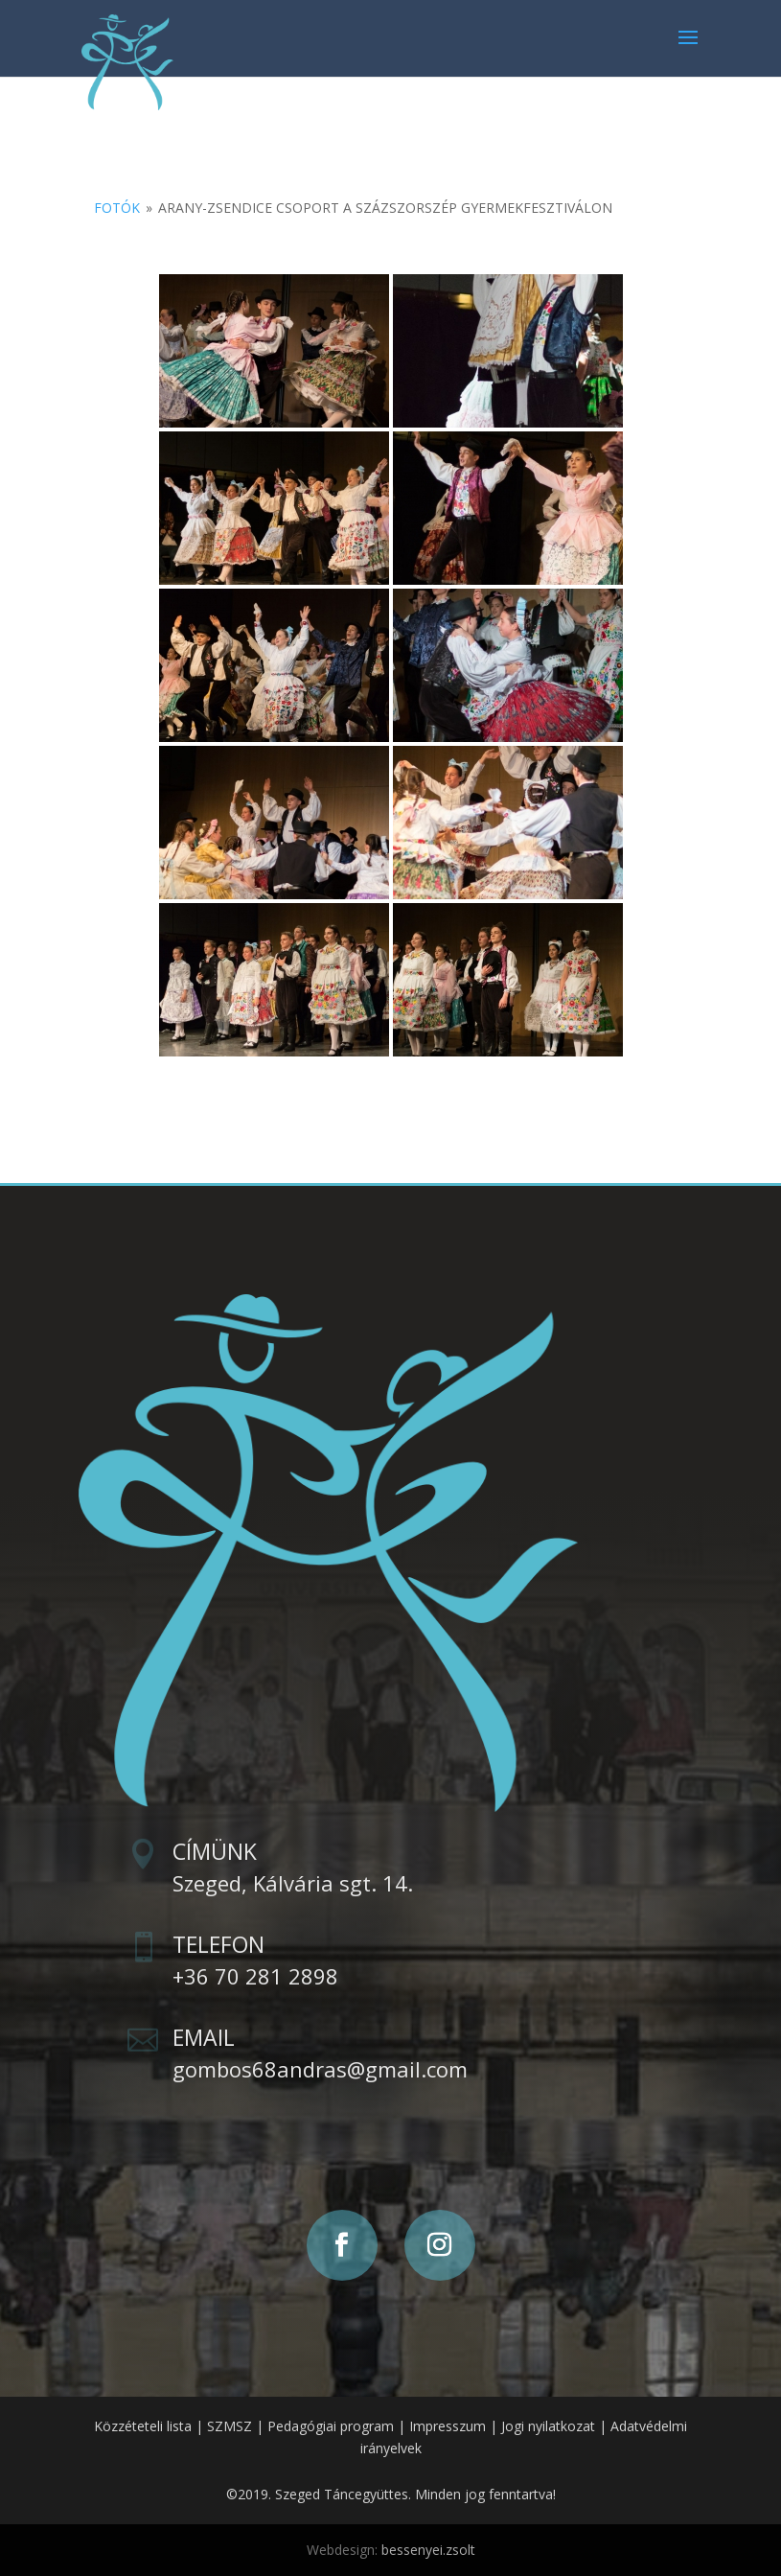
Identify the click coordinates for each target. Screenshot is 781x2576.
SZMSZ (229, 2426)
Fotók (117, 207)
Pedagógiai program (330, 2426)
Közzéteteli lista (143, 2426)
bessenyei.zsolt (428, 2550)
